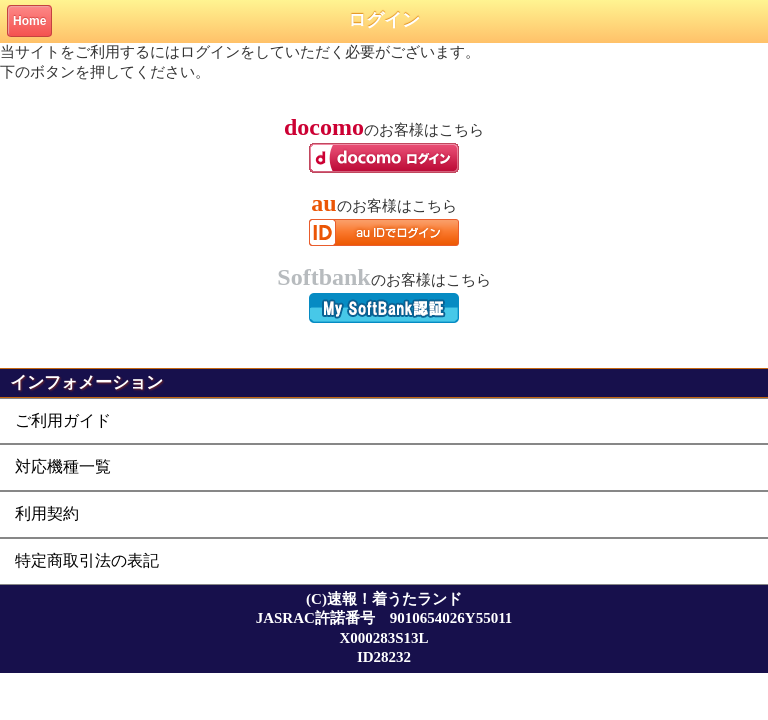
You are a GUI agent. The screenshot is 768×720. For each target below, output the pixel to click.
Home (29, 21)
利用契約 (47, 513)
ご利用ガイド (63, 420)
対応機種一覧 (63, 466)
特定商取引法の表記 (87, 560)
